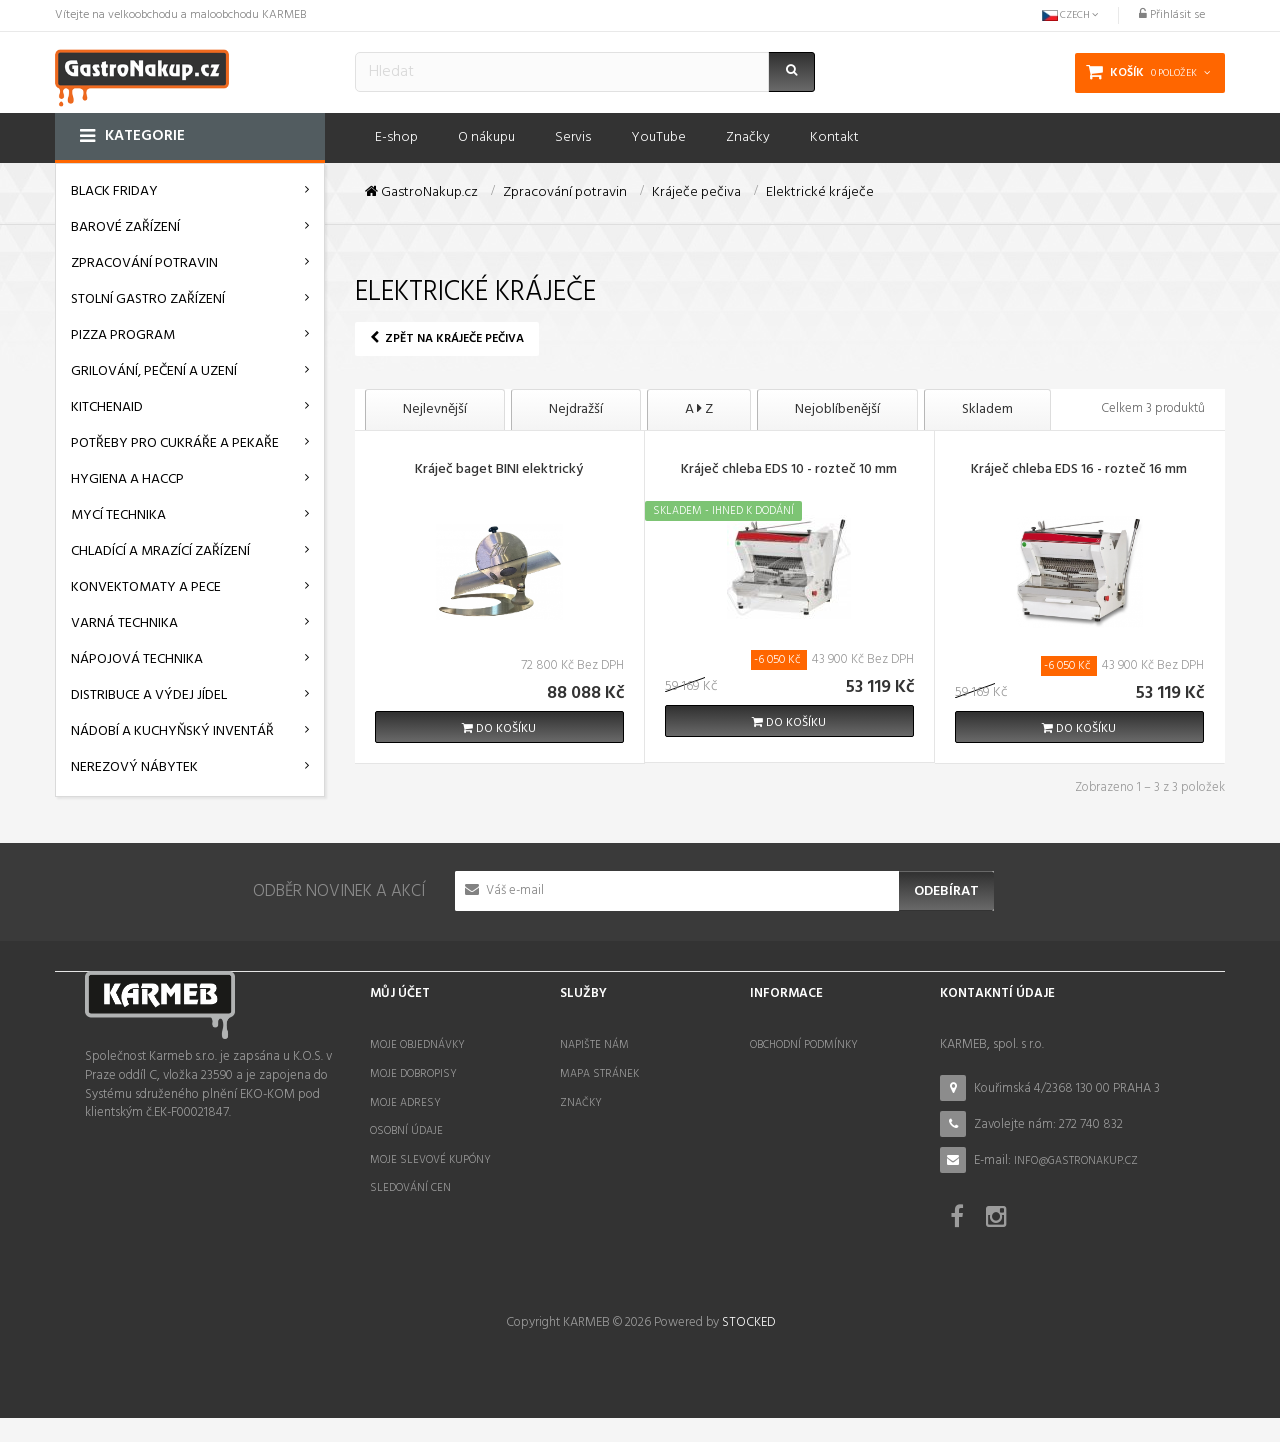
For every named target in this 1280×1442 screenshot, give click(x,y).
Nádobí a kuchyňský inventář (172, 731)
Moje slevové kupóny (430, 1160)
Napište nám (594, 1045)
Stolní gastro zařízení (148, 299)
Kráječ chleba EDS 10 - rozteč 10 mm (789, 471)
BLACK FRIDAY (114, 191)
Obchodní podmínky (804, 1045)
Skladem (987, 409)
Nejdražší (576, 409)
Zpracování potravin (144, 263)
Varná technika (124, 623)
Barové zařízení (125, 227)
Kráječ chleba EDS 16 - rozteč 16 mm (1079, 471)
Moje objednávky (417, 1045)
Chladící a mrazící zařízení (160, 551)
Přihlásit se (1172, 15)
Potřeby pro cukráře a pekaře (175, 443)
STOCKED (748, 1346)
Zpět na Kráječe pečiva (447, 339)
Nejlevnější (435, 409)
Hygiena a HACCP (127, 479)
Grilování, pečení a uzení (154, 371)
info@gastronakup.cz (1076, 1161)
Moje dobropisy (413, 1074)
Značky (581, 1103)
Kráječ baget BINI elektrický (499, 471)
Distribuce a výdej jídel (149, 695)
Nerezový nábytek (134, 767)
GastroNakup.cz (421, 193)
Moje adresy (405, 1103)
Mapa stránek (599, 1074)
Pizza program (123, 335)
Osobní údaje (406, 1131)
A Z (699, 409)
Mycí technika (118, 515)
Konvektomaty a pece (146, 587)
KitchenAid (107, 407)
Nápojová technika (137, 659)
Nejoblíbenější (837, 409)
